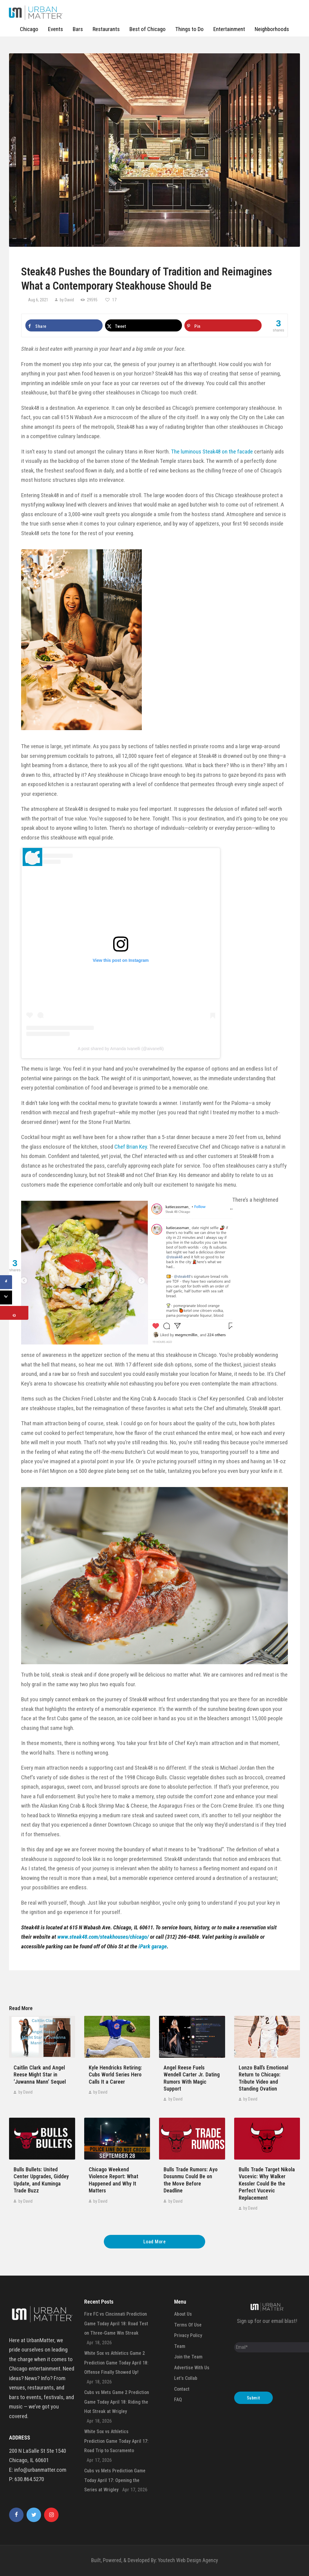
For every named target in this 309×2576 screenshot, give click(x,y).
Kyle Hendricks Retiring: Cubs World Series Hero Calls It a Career (115, 2074)
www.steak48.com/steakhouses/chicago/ (103, 1936)
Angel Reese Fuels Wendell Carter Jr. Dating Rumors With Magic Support (192, 2078)
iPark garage (153, 1946)
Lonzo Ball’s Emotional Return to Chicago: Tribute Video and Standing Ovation (263, 2078)
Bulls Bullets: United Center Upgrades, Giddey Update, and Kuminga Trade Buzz (41, 2180)
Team (179, 2346)
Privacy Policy (188, 2335)
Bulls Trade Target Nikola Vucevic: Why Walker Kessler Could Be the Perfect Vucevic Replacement (267, 2183)
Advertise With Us (191, 2367)
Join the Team (188, 2357)
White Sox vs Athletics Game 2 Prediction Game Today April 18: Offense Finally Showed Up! (116, 2362)
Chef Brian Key (130, 1146)
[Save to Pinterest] (223, 325)
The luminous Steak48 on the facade (212, 451)
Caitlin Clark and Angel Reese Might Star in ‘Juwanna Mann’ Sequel (40, 2074)
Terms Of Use (188, 2325)
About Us (183, 2314)
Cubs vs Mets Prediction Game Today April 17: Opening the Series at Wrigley (114, 2480)
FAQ (178, 2399)
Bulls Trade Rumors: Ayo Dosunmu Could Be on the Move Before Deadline (191, 2180)
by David (67, 299)
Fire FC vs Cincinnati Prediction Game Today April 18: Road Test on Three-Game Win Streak (116, 2323)
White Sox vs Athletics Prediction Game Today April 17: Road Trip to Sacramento (116, 2441)
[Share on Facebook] (64, 325)
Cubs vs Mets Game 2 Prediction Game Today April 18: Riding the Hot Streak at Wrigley (116, 2401)
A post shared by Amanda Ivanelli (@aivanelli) (121, 1048)
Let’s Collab (185, 2378)
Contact (182, 2389)
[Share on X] (143, 325)
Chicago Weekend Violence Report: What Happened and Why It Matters (113, 2180)
